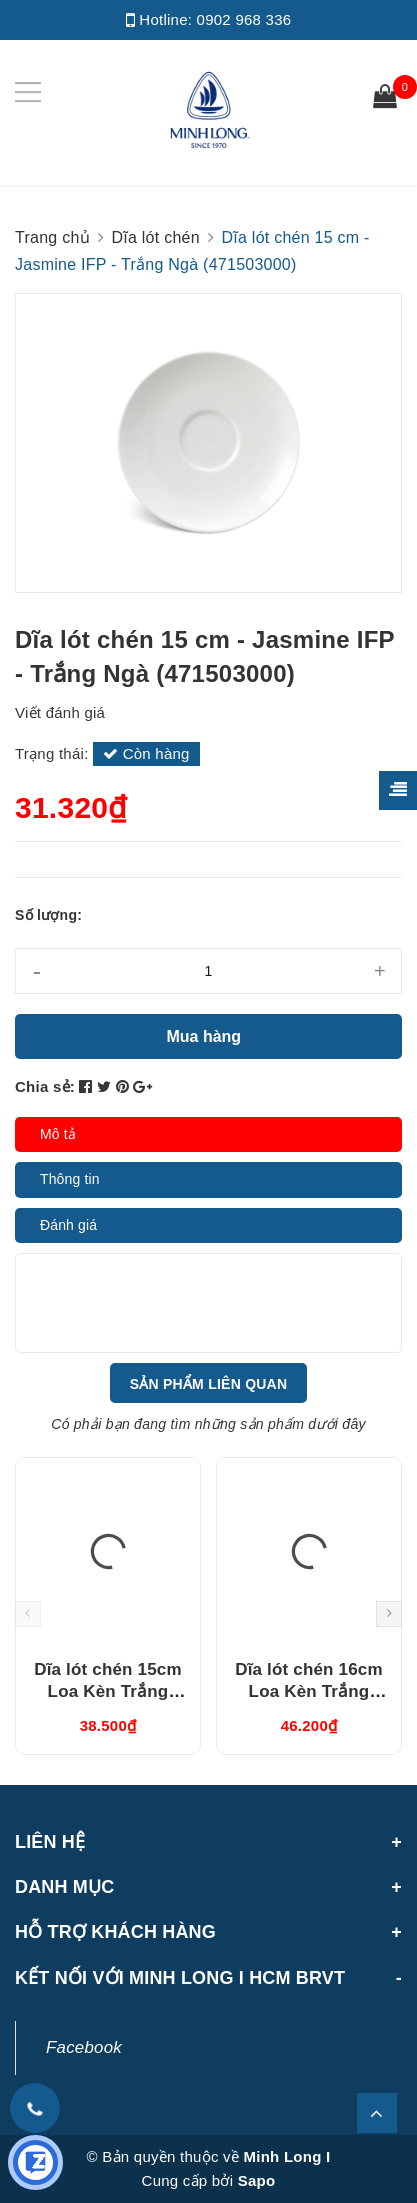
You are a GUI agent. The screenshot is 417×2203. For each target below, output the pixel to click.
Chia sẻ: (45, 1086)
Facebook (84, 2047)
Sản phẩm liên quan (209, 1384)
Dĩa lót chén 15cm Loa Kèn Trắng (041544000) (107, 1691)
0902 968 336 (244, 19)
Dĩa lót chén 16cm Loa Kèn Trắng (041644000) (308, 1691)
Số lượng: (48, 915)
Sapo (257, 2180)
